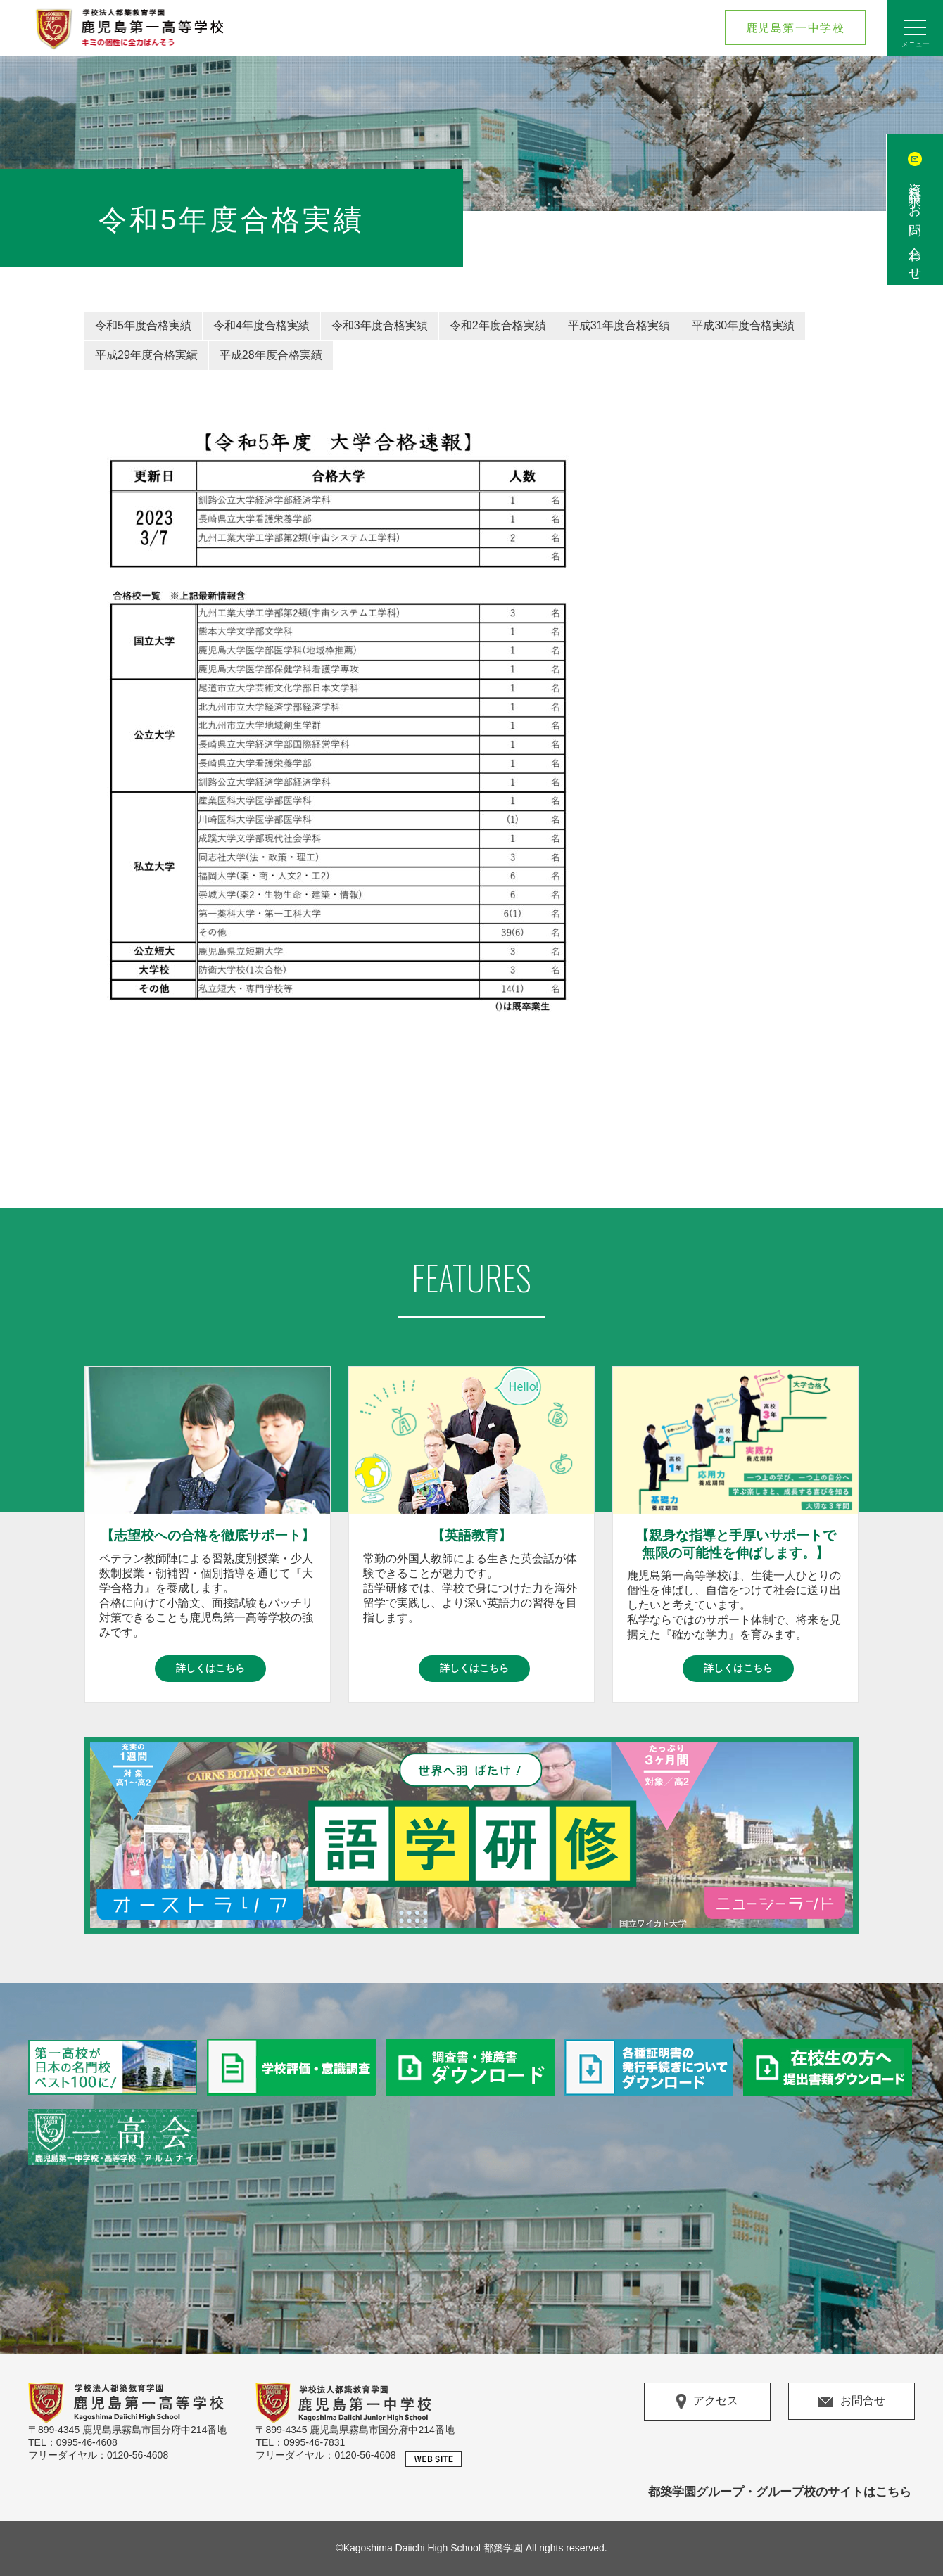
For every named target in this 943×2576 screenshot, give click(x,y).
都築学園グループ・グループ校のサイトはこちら (779, 2492)
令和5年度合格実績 (143, 325)
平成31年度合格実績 (619, 325)
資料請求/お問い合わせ (915, 225)
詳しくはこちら (210, 1667)
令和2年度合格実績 (498, 325)
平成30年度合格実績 (743, 325)
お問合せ (851, 2400)
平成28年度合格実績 (271, 355)
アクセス (707, 2401)
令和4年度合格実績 (261, 325)
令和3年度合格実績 (379, 325)
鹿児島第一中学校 (795, 28)
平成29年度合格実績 (146, 355)
